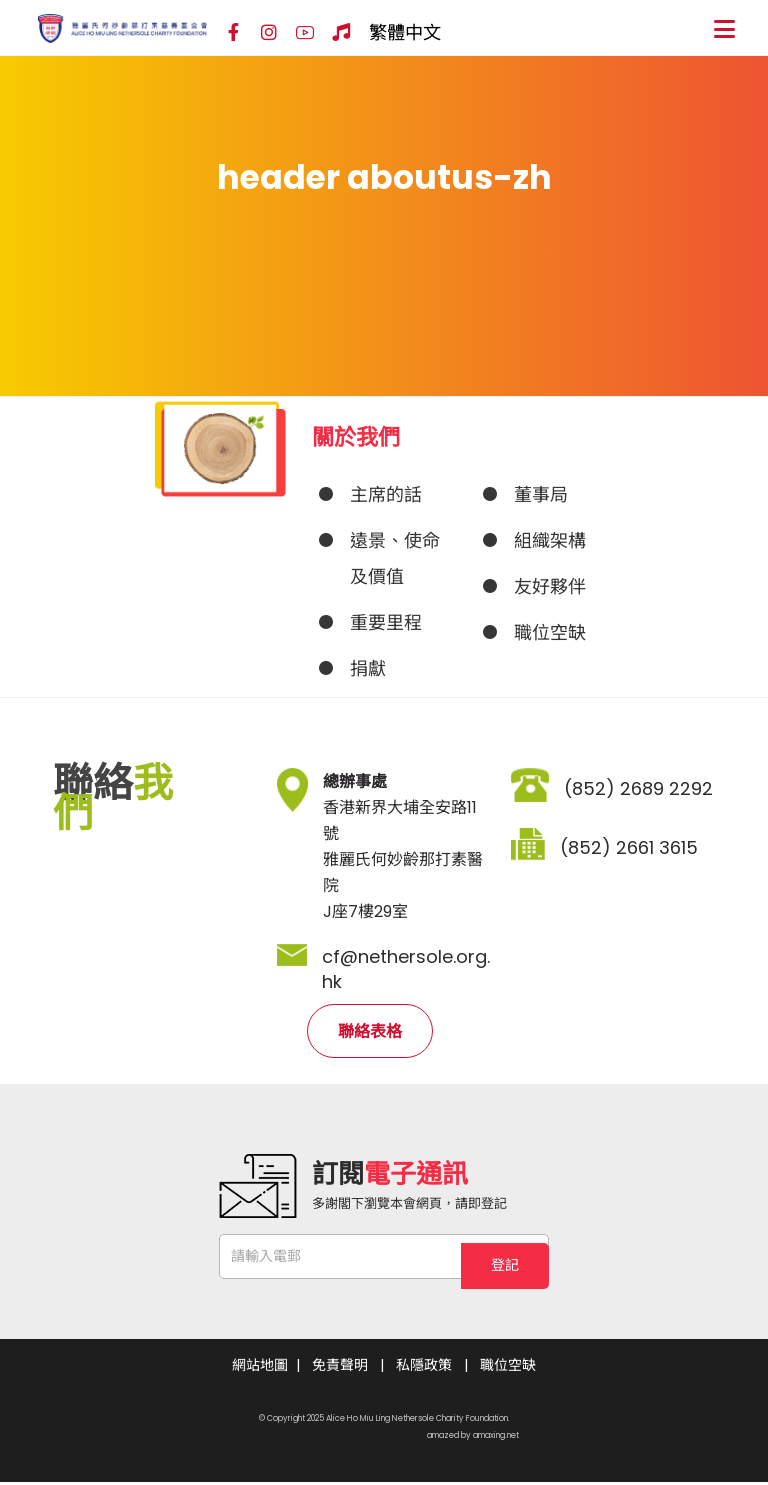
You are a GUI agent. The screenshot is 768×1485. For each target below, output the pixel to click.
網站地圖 (260, 1367)
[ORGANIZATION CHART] (548, 541)
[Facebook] (233, 33)
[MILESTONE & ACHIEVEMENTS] (384, 623)
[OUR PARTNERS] (548, 587)
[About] (384, 495)
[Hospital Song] (341, 33)
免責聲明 (340, 1367)
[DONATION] (384, 669)
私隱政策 (424, 1367)
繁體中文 (405, 32)
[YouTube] (305, 33)
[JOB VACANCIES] (548, 633)
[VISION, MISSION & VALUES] (384, 559)
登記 (505, 1256)
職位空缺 (508, 1367)
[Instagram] (269, 33)
